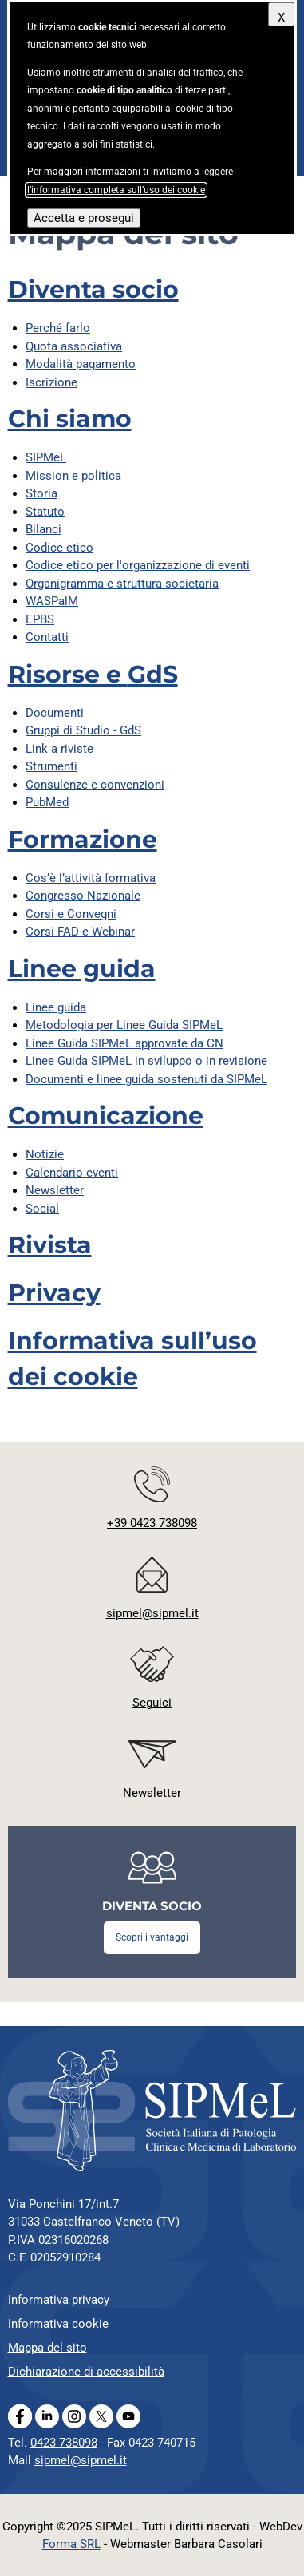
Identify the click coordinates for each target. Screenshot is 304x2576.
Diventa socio (93, 289)
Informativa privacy (58, 2300)
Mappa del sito (47, 2348)
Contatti (47, 637)
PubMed (47, 802)
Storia (41, 493)
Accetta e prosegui (84, 218)
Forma (71, 2544)
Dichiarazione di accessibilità (86, 2371)
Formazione (82, 839)
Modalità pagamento (81, 364)
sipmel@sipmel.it (80, 2460)
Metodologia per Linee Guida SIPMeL (124, 1025)
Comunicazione (105, 1115)
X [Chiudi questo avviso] (281, 17)
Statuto (45, 512)
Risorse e (93, 674)
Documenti (55, 713)
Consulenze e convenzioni (95, 785)
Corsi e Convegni (71, 914)
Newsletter (55, 1190)
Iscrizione (51, 382)
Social (42, 1208)
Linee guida (82, 968)
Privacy (54, 1293)
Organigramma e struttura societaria (122, 583)
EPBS (40, 619)
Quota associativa (74, 346)
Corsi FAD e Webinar (80, 931)
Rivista (50, 1245)
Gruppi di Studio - (83, 730)
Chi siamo (70, 418)
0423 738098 (63, 2443)
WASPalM (52, 601)
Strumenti (51, 766)
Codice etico (59, 547)
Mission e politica (73, 476)
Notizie (45, 1154)
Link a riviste (59, 749)
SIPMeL (46, 457)
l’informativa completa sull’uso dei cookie (116, 190)
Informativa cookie (58, 2324)
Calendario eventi (72, 1172)
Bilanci (43, 529)
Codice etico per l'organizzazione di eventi (138, 565)
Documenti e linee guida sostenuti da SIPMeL (146, 1079)
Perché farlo (58, 328)
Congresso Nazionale (83, 895)
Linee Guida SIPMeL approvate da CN (124, 1043)
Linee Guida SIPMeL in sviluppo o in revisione (146, 1061)
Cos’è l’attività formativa (91, 878)
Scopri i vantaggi (152, 1937)
